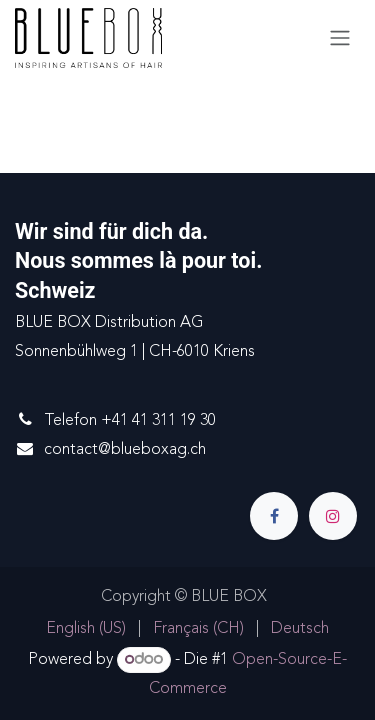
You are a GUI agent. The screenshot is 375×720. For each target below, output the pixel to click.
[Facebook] (274, 516)
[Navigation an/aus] (340, 38)
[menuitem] (86, 629)
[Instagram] (333, 516)
